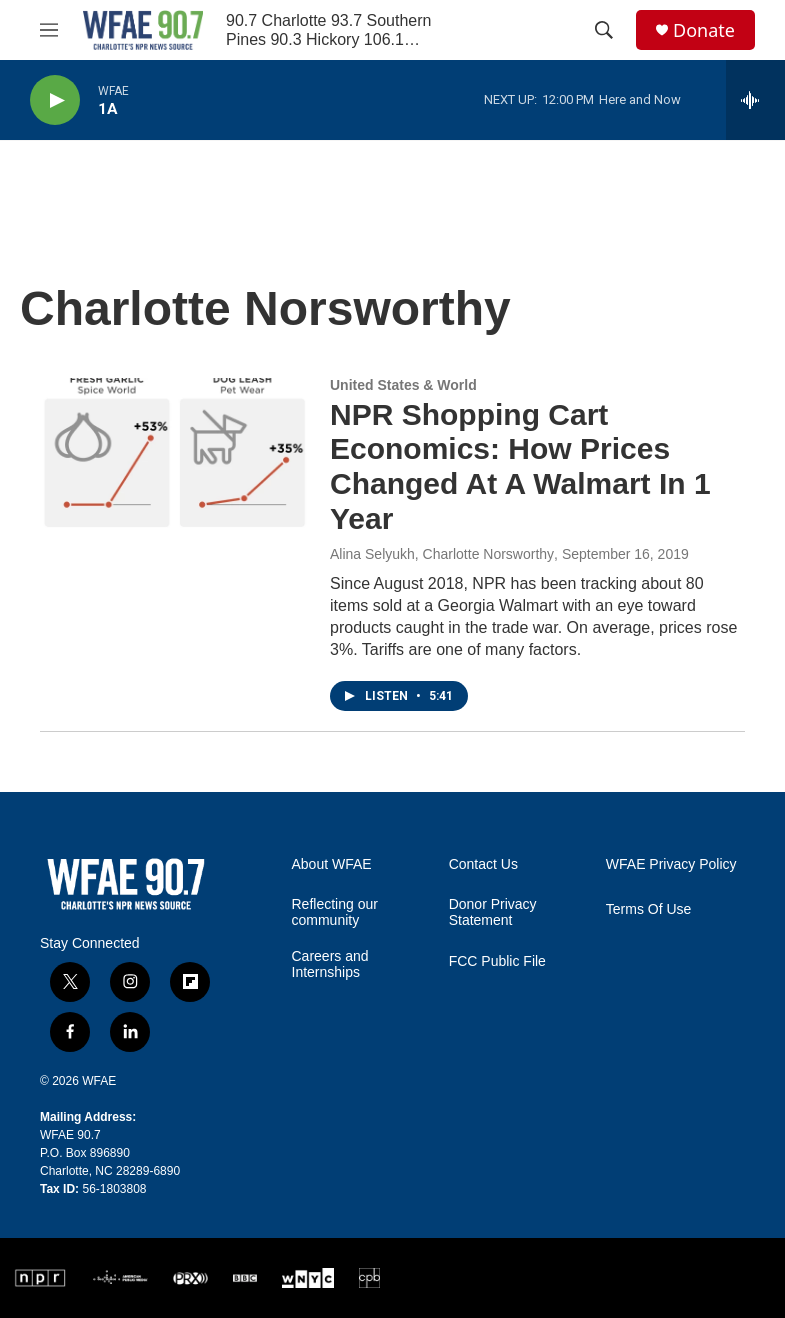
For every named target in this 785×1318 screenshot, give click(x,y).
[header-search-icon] (604, 30)
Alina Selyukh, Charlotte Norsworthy (442, 554)
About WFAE (332, 864)
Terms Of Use (649, 909)
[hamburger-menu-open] (49, 30)
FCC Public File (497, 961)
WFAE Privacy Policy (671, 864)
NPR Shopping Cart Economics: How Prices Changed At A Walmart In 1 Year (520, 466)
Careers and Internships (330, 964)
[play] (55, 100)
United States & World (403, 385)
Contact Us (483, 864)
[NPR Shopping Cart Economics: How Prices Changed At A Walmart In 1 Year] (175, 453)
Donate (704, 30)
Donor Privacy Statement (493, 912)
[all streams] (755, 100)
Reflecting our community (335, 912)
